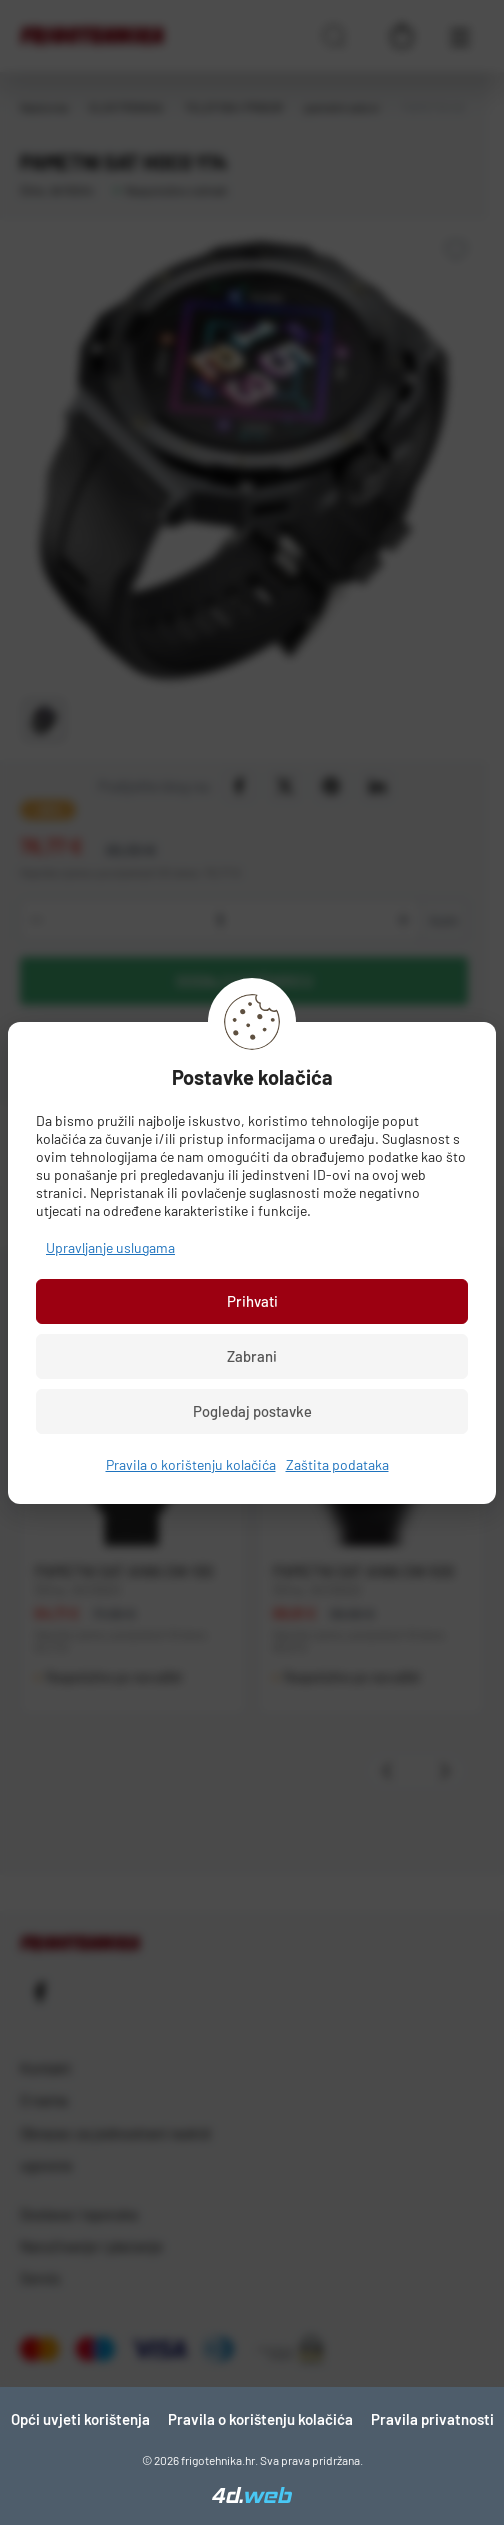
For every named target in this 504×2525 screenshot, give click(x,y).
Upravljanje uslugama (110, 1247)
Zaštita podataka (337, 1464)
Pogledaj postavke (252, 1411)
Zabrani (252, 1356)
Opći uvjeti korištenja (80, 2419)
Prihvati (252, 1301)
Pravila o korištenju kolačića (191, 1464)
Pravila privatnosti (432, 2419)
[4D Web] (252, 2497)
